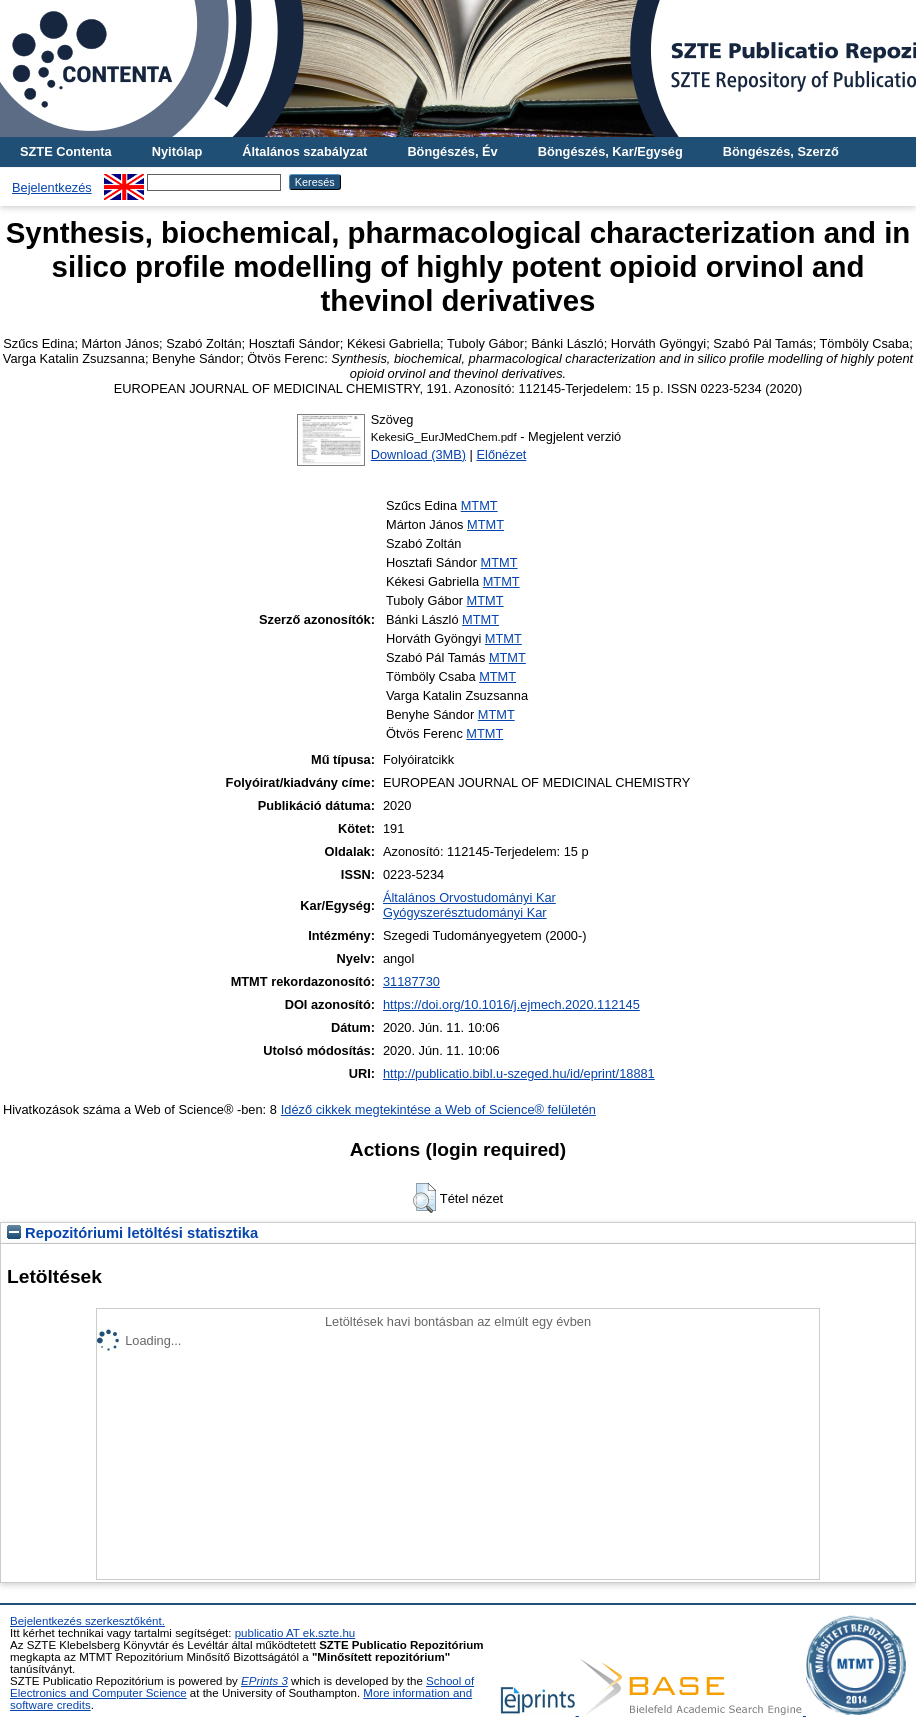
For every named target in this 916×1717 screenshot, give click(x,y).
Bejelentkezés (52, 187)
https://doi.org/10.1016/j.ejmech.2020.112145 (511, 1004)
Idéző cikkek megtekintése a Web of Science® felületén (438, 1109)
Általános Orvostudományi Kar (469, 897)
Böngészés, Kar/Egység (610, 151)
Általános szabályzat (304, 151)
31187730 (411, 981)
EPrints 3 (264, 1681)
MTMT (479, 505)
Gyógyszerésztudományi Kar (465, 912)
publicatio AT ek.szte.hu (295, 1633)
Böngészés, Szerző (781, 151)
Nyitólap (177, 151)
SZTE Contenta (66, 151)
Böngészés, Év (452, 151)
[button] (424, 1198)
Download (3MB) (418, 454)
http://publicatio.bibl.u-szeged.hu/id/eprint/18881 (519, 1073)
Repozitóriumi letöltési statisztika (132, 1233)
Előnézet (502, 454)
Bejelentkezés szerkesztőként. (87, 1621)
